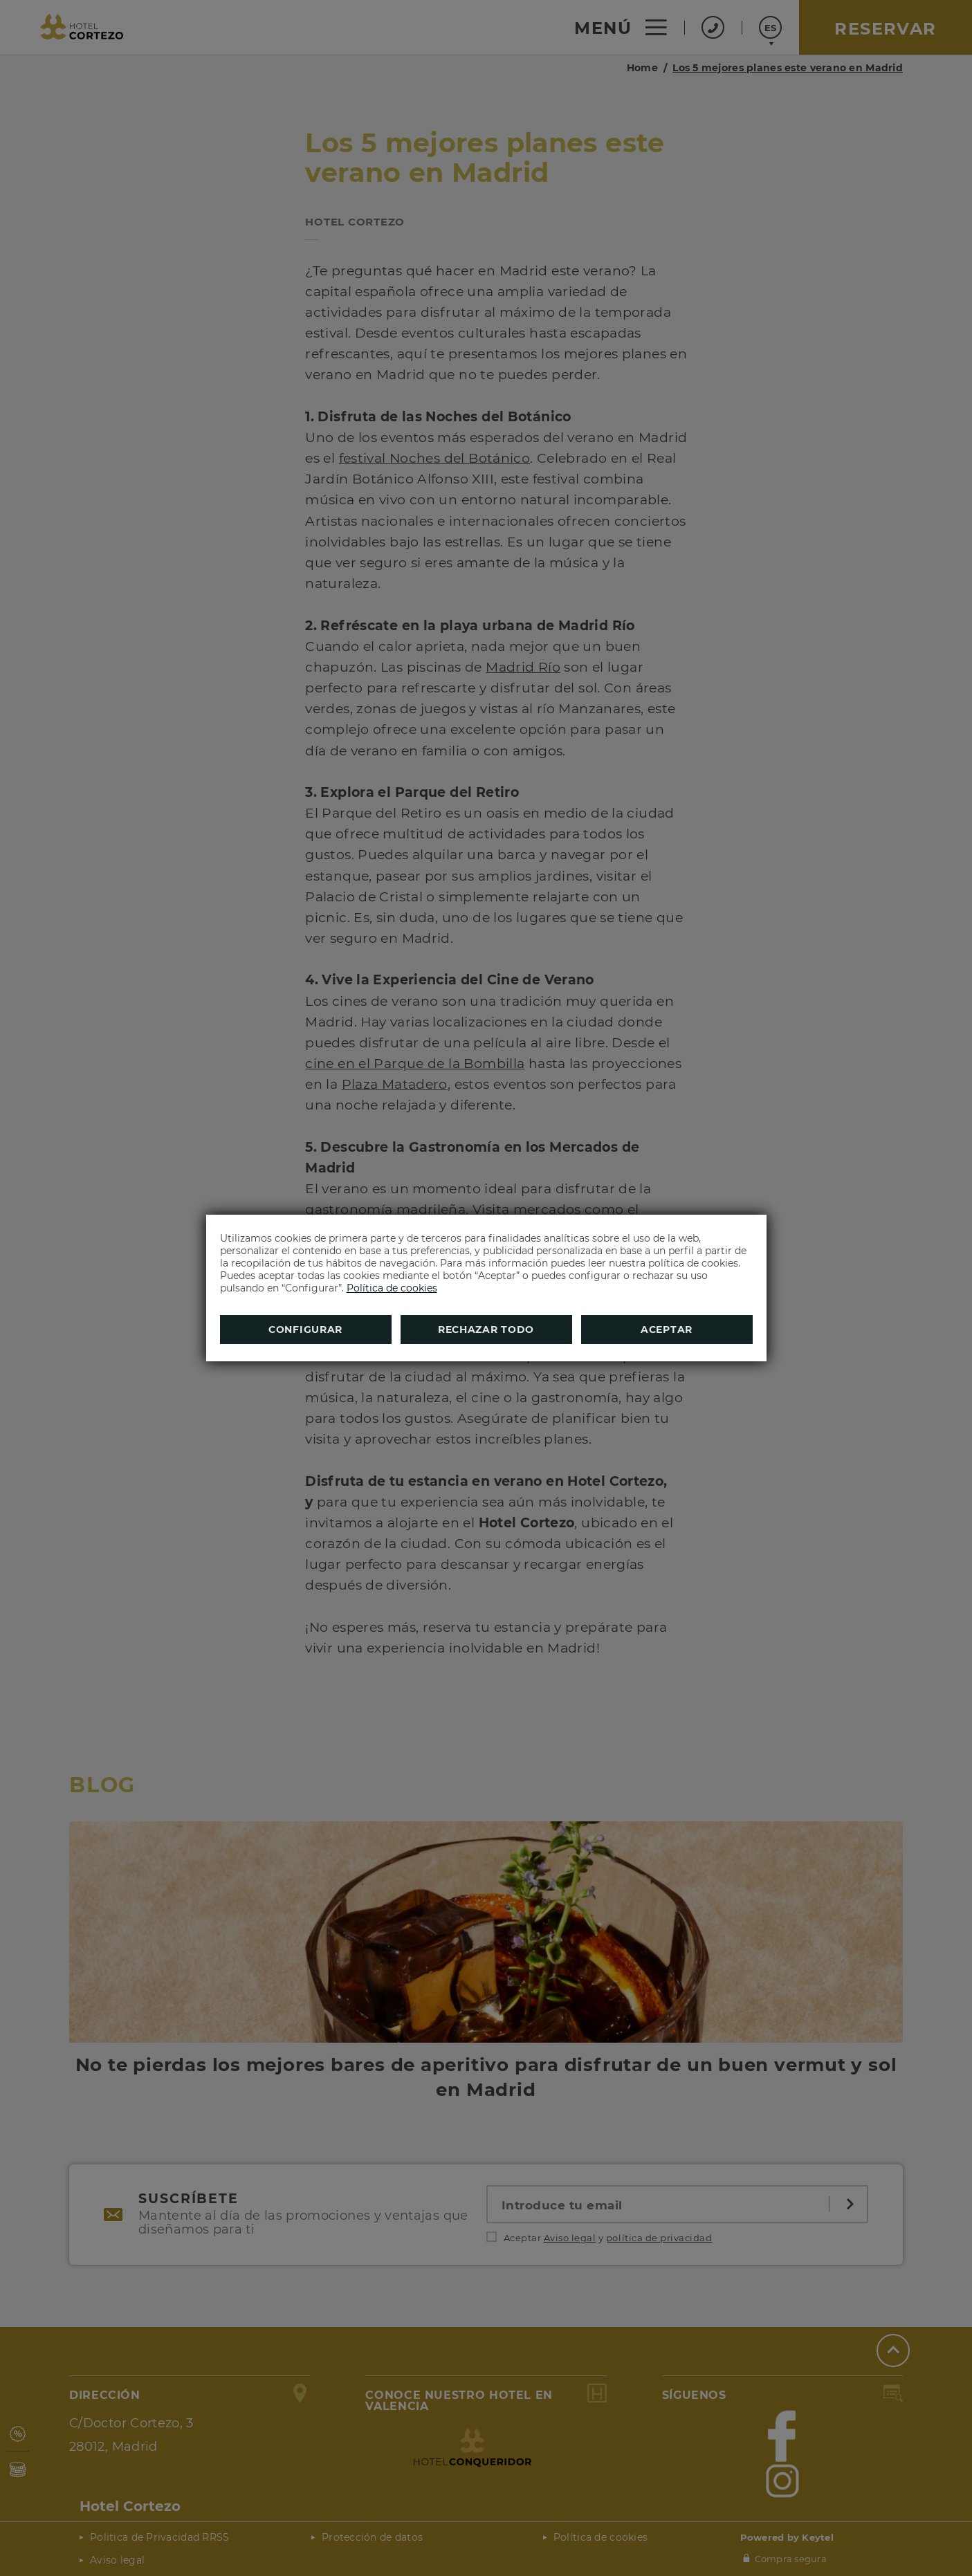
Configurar (305, 1329)
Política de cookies (392, 1288)
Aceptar (667, 1329)
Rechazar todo (486, 1329)
